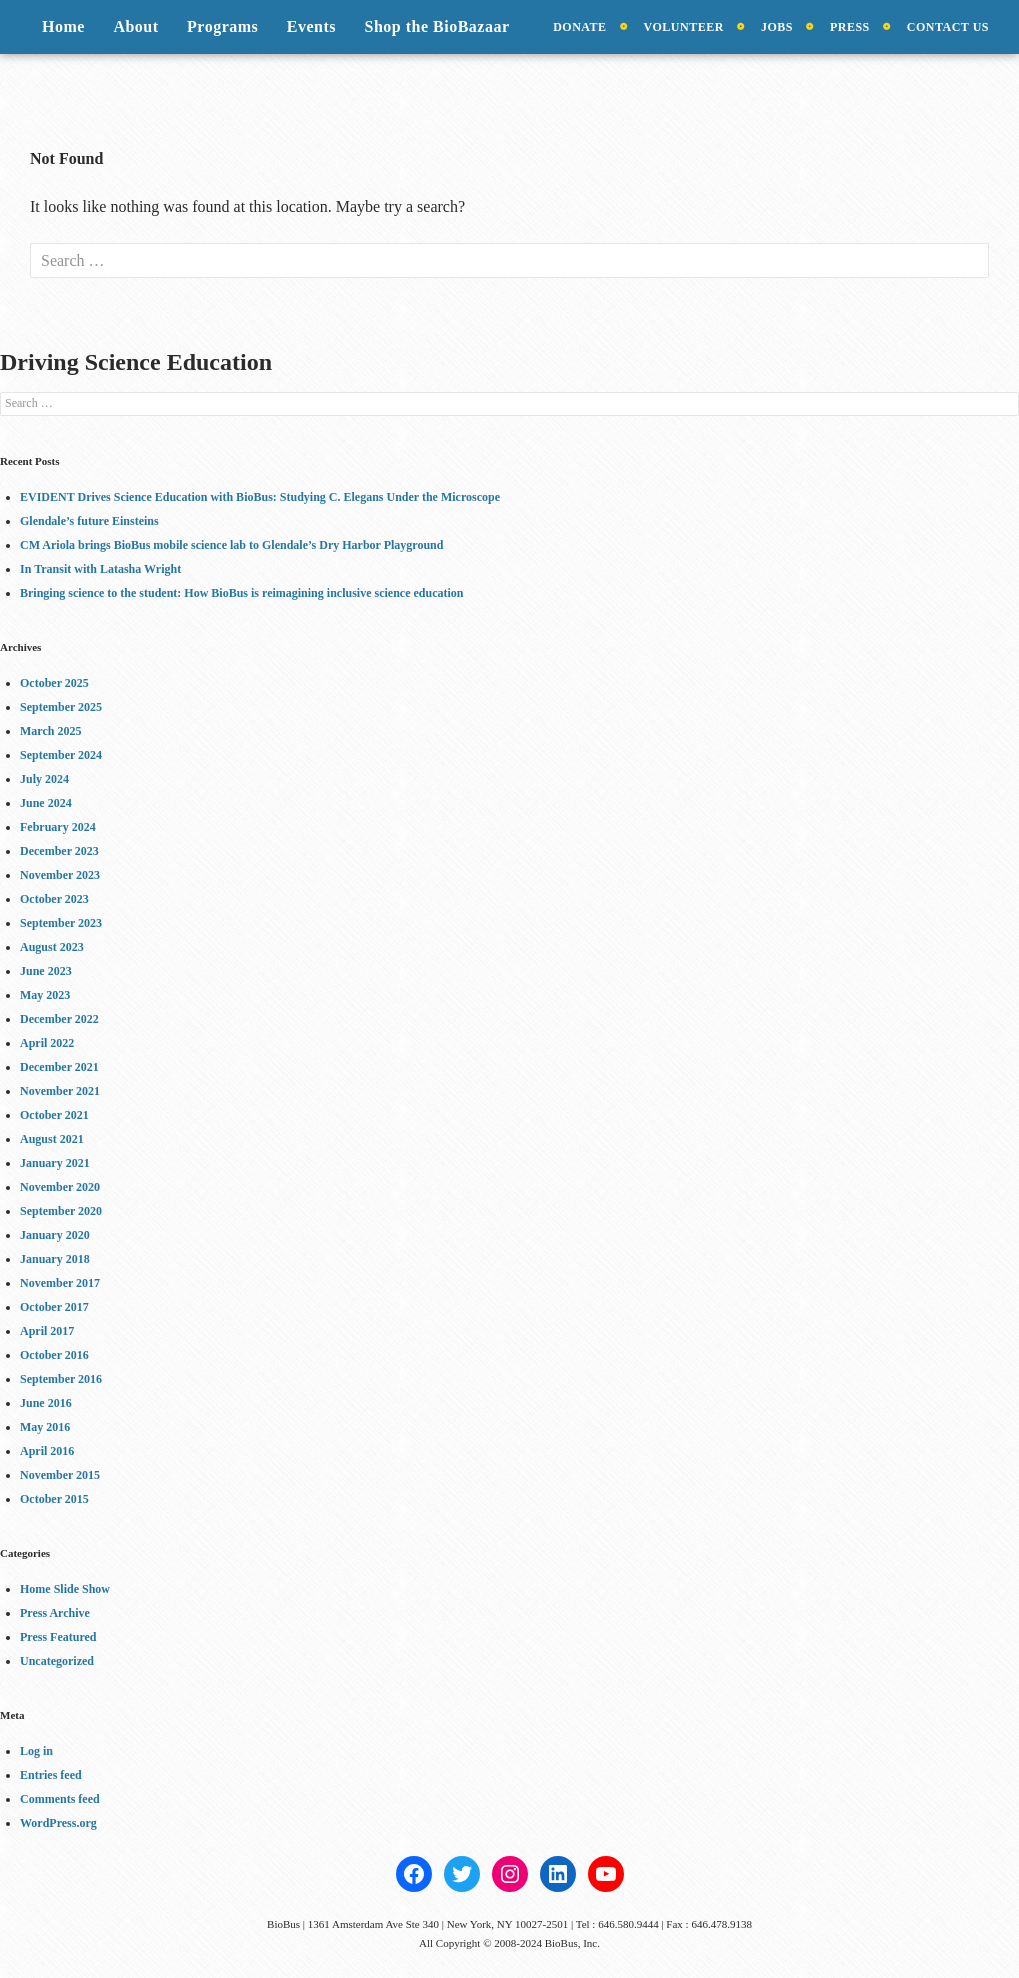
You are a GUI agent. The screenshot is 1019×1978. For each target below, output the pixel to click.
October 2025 (54, 683)
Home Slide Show (65, 1589)
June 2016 (46, 1403)
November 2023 (60, 875)
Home (63, 26)
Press (850, 27)
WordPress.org (58, 1823)
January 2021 (55, 1163)
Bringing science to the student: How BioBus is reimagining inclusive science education (241, 593)
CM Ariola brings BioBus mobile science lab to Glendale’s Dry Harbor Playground (231, 545)
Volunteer (684, 27)
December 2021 (59, 1067)
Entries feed (51, 1775)
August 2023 (52, 947)
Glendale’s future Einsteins (89, 521)
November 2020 (60, 1187)
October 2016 (54, 1355)
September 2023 (61, 923)
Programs (222, 26)
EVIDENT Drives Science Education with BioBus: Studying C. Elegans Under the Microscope (260, 497)
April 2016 (47, 1451)
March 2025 (50, 731)
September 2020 (61, 1211)
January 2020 (55, 1235)
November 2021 (60, 1091)
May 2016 (45, 1427)
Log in (36, 1751)
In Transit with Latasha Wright (100, 569)
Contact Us (948, 27)
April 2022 (47, 1043)
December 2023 (59, 851)
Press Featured (58, 1637)
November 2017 (60, 1283)
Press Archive (55, 1613)
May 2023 (45, 995)
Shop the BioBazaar (437, 26)
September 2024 (61, 755)
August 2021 (52, 1139)
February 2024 (58, 827)
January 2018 (55, 1259)
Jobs (777, 27)
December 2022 (59, 1019)
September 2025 (61, 707)
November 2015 (60, 1475)
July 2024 (44, 779)
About (135, 26)
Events (311, 26)
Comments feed (60, 1799)
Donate (579, 27)
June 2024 (46, 803)
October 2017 (54, 1307)
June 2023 (46, 971)
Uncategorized (57, 1661)
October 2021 (54, 1115)
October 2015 (54, 1499)
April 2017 (47, 1331)
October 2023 (54, 899)
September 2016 (61, 1379)
